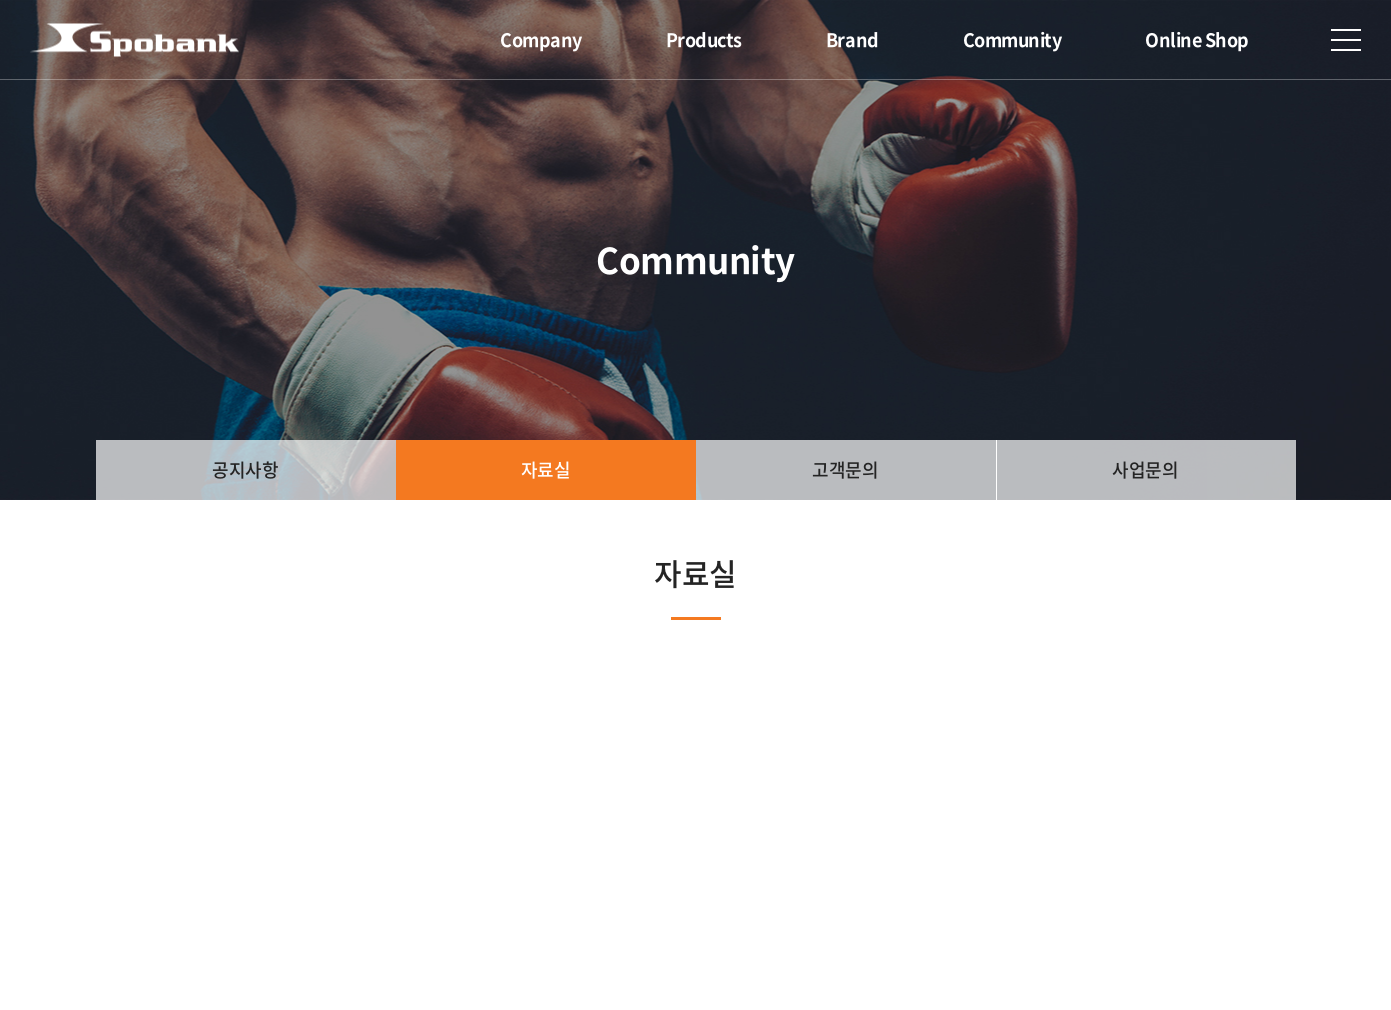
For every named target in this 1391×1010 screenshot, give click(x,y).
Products (704, 39)
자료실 (546, 469)
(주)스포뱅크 (134, 40)
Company (541, 39)
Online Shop (1197, 39)
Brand (852, 39)
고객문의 (845, 469)
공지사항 (245, 469)
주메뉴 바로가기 (0, 0)
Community (1012, 39)
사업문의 (1145, 469)
